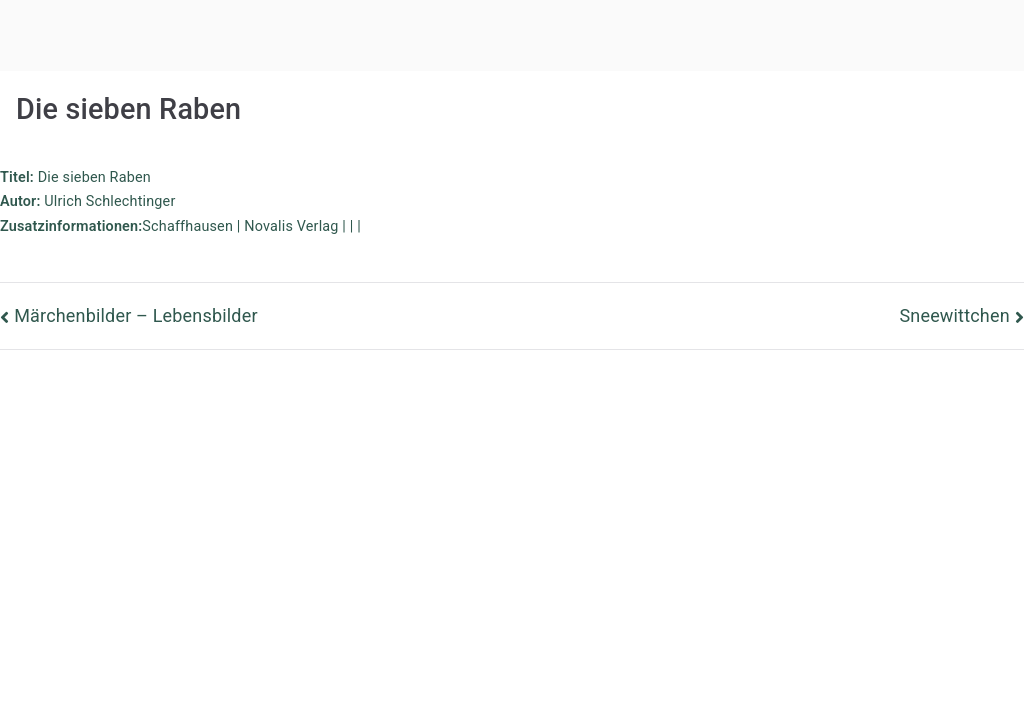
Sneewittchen (954, 315)
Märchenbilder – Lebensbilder (135, 315)
